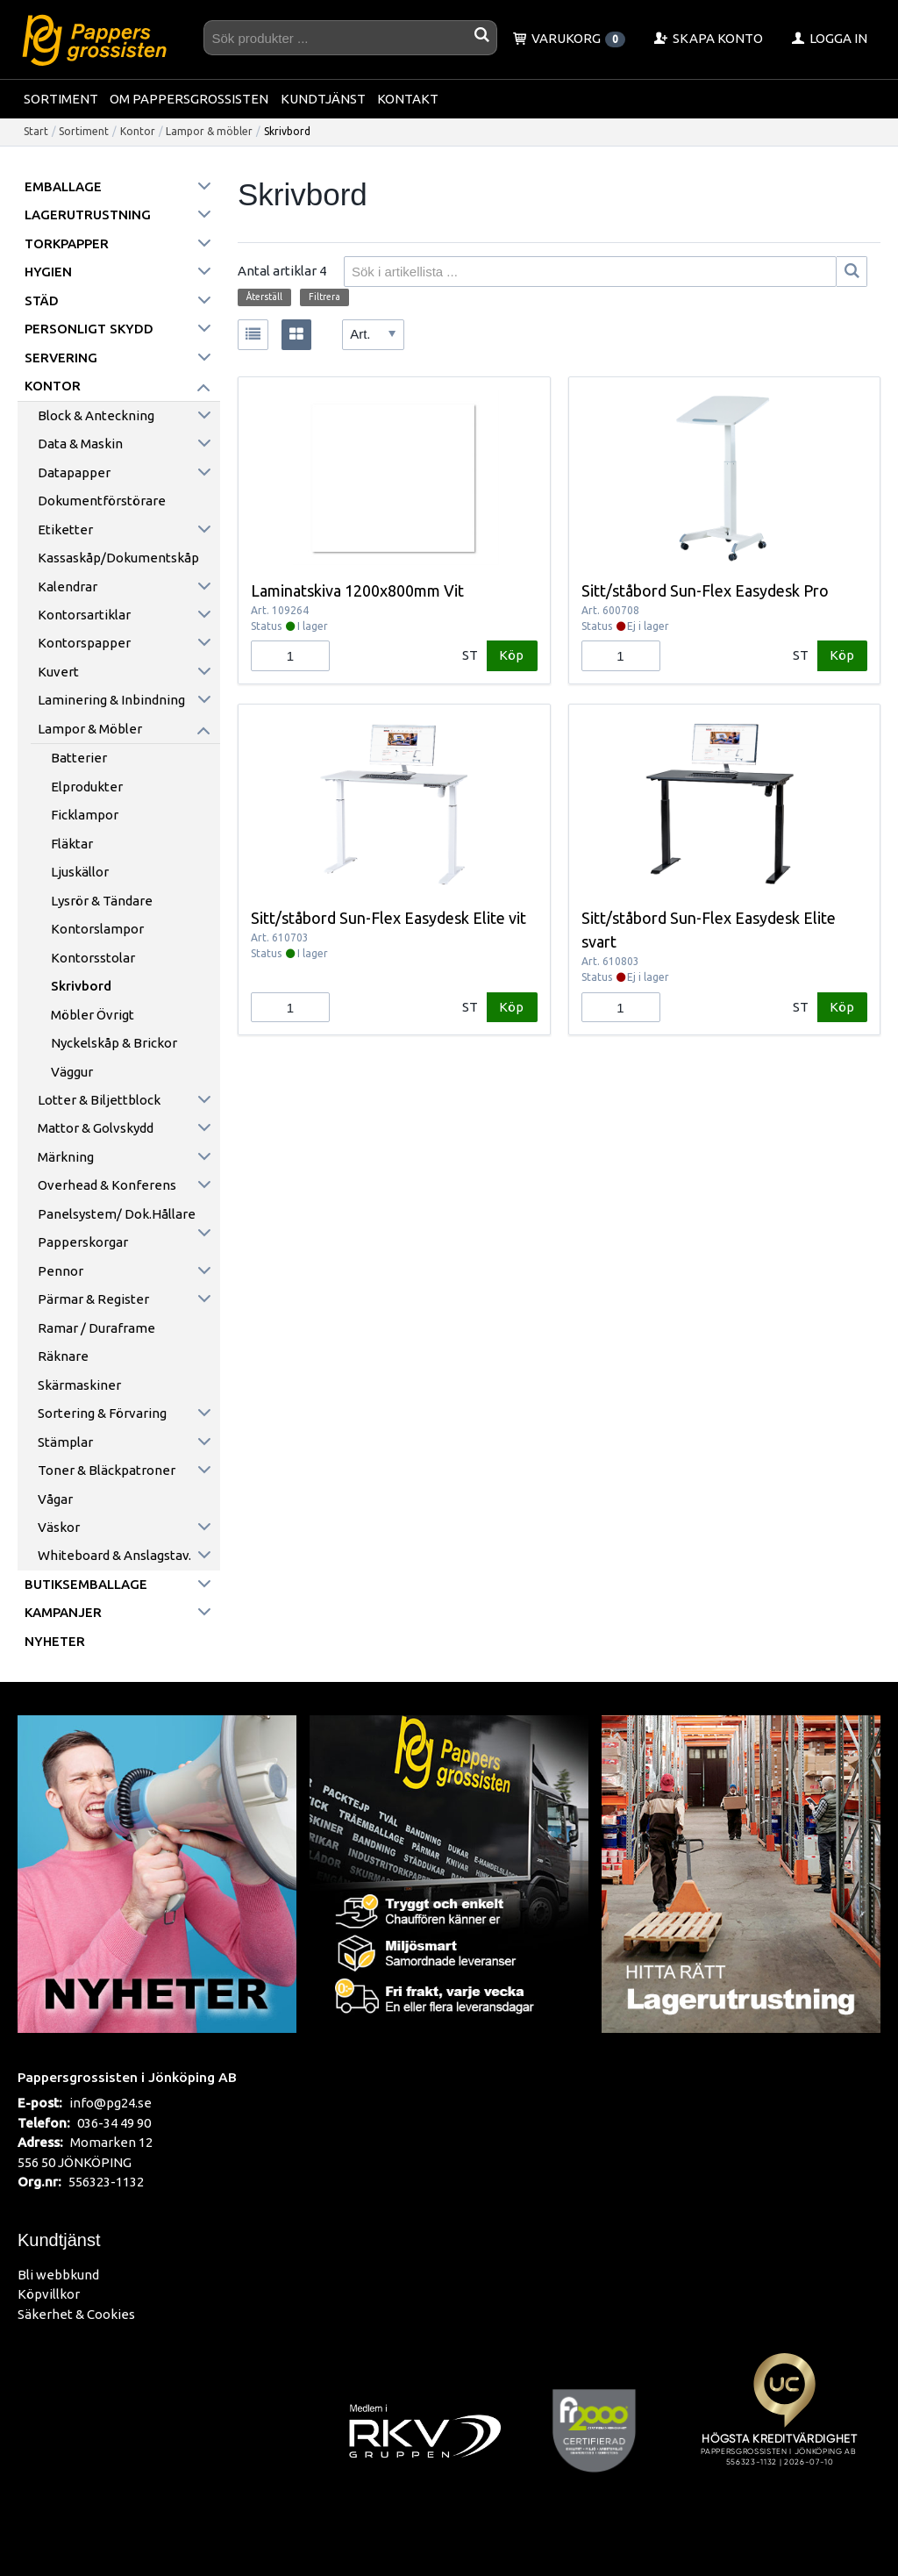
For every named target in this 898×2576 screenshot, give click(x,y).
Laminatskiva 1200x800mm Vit (357, 590)
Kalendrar (67, 586)
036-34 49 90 (114, 2122)
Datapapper (74, 472)
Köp (511, 655)
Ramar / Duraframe (96, 1327)
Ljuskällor (80, 871)
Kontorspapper (84, 642)
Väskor (59, 1527)
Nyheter (55, 1641)
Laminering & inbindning (111, 699)
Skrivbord (81, 985)
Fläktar (72, 843)
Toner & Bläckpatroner (106, 1470)
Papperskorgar (83, 1241)
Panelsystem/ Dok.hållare (117, 1213)
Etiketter (65, 529)
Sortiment (61, 98)
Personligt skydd (89, 328)
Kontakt (407, 98)
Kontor (137, 131)
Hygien (48, 271)
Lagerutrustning (88, 214)
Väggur (72, 1071)
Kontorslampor (97, 928)
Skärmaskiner (79, 1384)
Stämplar (65, 1442)
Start (36, 131)
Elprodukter (87, 786)
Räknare (63, 1356)
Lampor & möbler (209, 131)
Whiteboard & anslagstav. (114, 1555)
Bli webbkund (58, 2274)
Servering (61, 357)
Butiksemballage (86, 1584)
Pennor (60, 1270)
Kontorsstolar (93, 957)
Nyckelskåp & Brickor (114, 1042)
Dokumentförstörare (102, 500)
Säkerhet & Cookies (76, 2314)
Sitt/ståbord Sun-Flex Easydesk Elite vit (388, 918)
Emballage (63, 186)
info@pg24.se (110, 2102)
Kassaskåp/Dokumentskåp (118, 557)
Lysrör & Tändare (102, 900)
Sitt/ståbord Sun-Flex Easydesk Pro (705, 590)
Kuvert (58, 671)
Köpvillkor (49, 2293)
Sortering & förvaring (102, 1413)
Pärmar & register (93, 1299)
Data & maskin (80, 443)
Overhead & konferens (107, 1184)
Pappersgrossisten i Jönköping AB (127, 2077)
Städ (42, 300)
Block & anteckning (96, 415)
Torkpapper (67, 243)
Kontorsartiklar (84, 614)
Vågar (55, 1499)
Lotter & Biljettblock (99, 1099)
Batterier (79, 757)
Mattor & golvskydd (95, 1127)
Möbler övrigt (92, 1014)
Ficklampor (84, 814)
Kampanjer (63, 1612)
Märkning (66, 1156)
